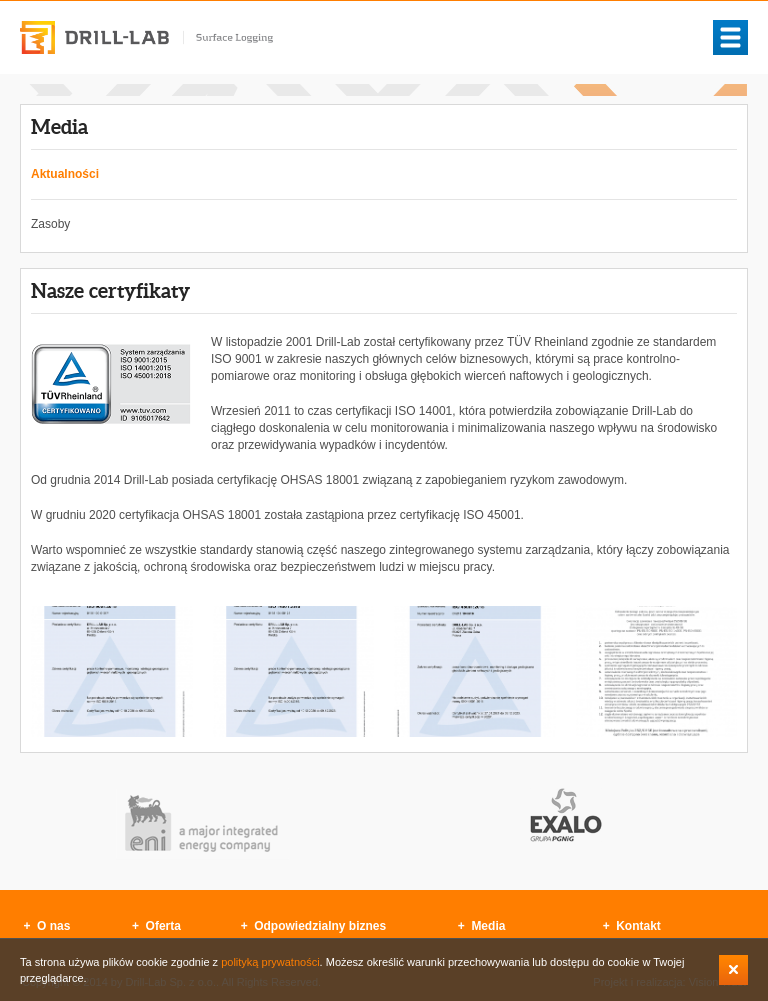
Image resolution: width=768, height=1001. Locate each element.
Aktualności (65, 174)
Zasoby (50, 224)
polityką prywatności (270, 962)
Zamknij (733, 970)
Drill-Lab (146, 37)
